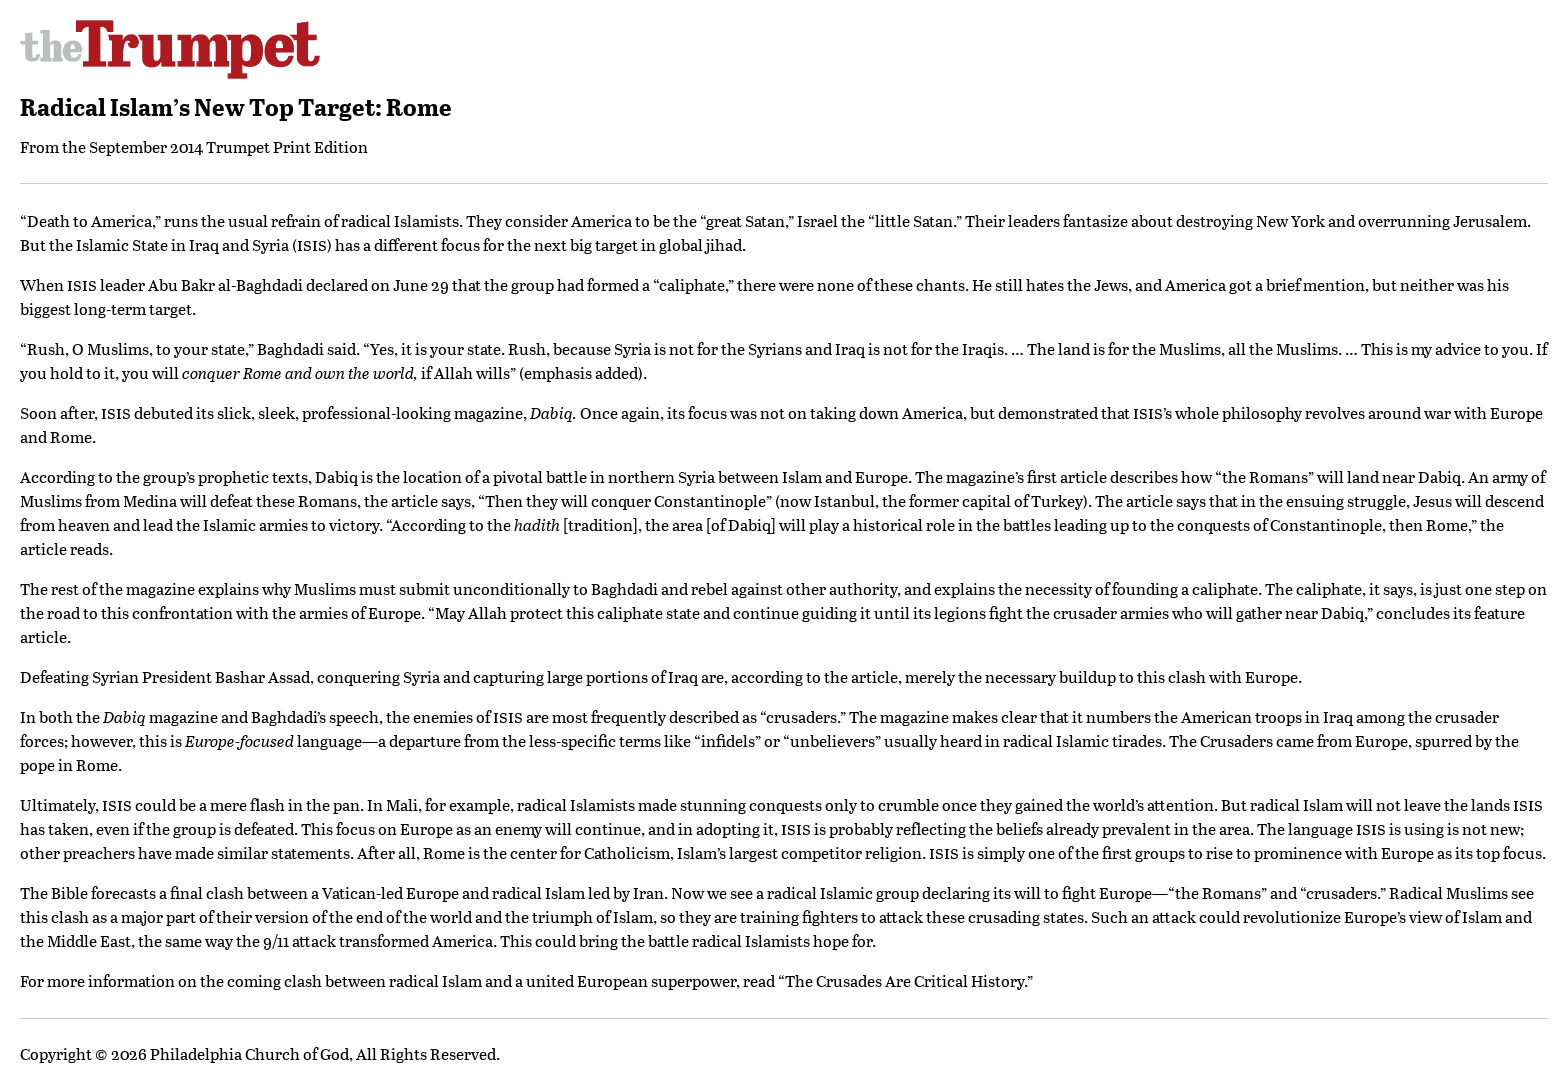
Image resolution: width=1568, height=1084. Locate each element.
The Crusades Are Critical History (904, 980)
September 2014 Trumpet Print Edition (228, 146)
